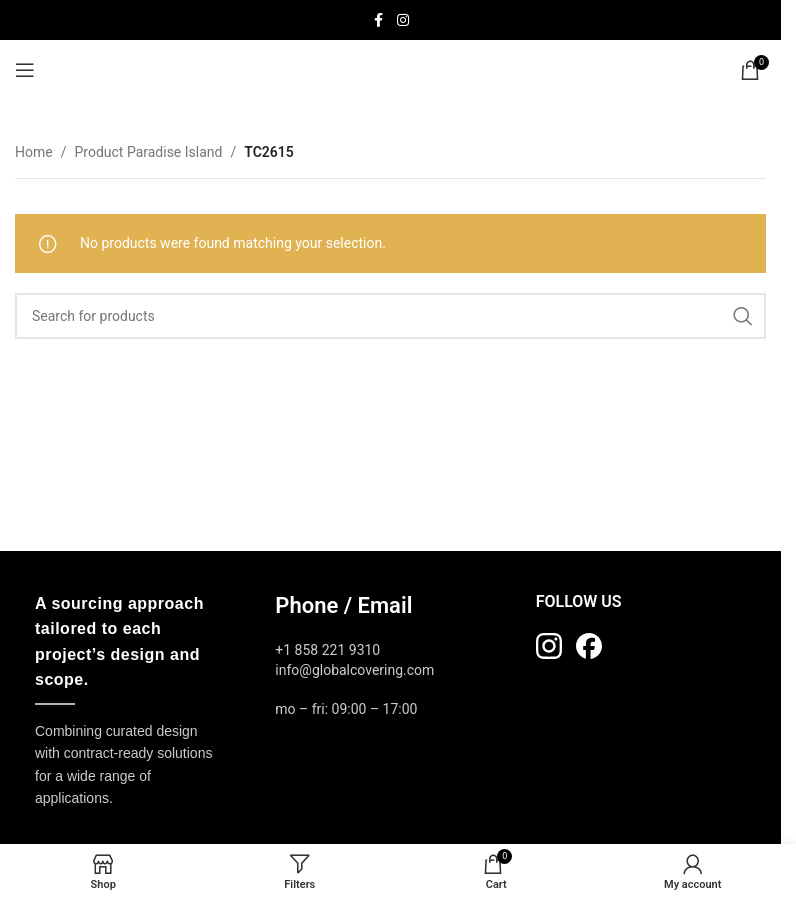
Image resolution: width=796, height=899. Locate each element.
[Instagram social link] (403, 20)
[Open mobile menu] (25, 70)
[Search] (390, 316)
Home (34, 152)
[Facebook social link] (379, 20)
